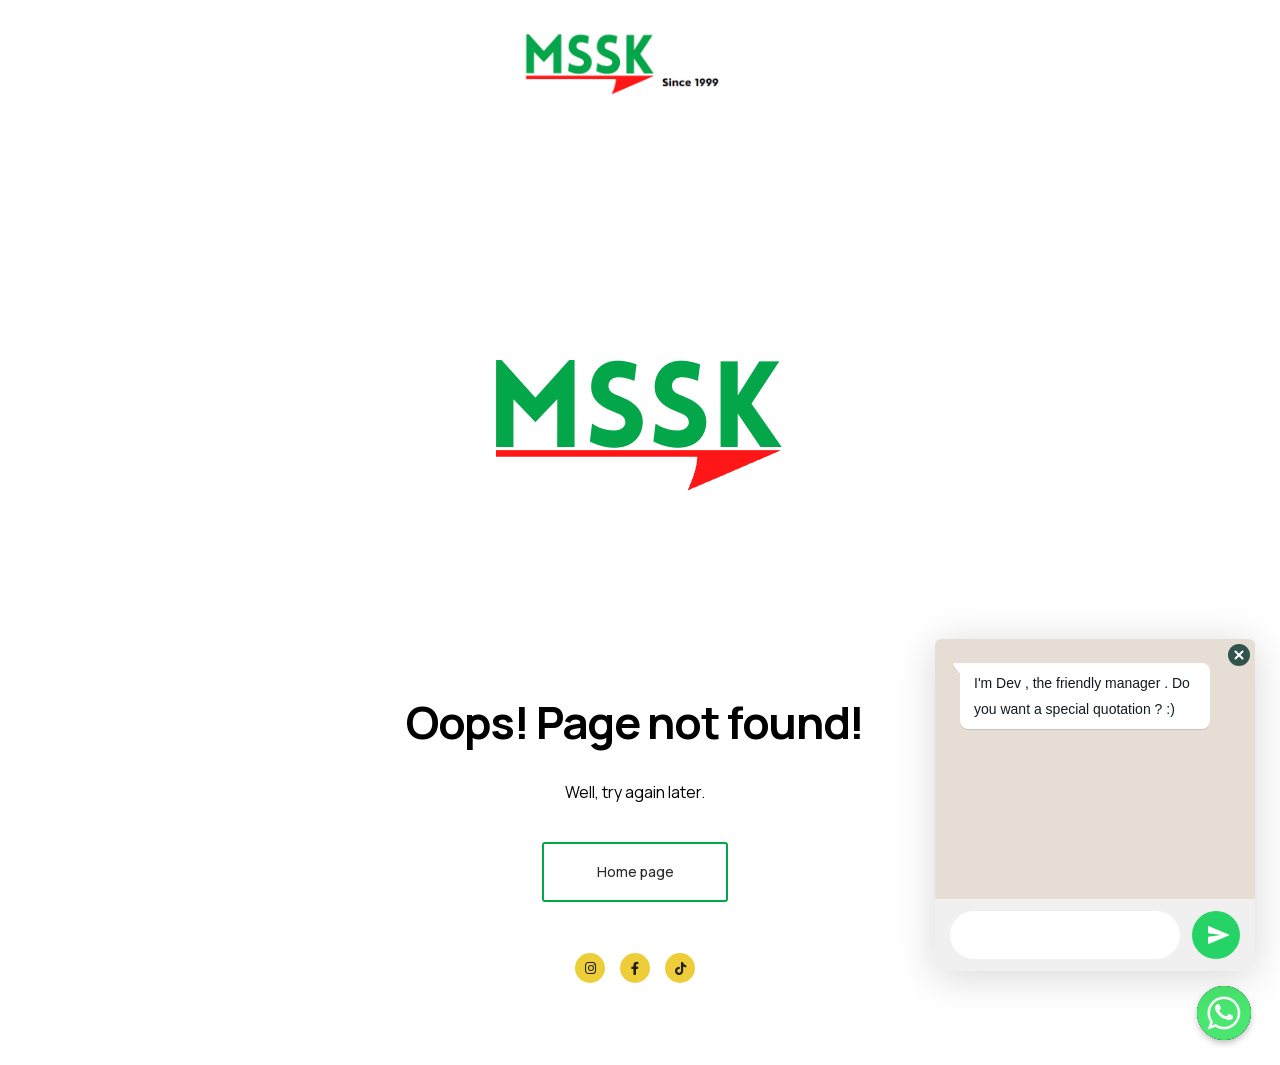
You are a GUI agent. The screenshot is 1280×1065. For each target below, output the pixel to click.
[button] (1239, 655)
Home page (635, 871)
